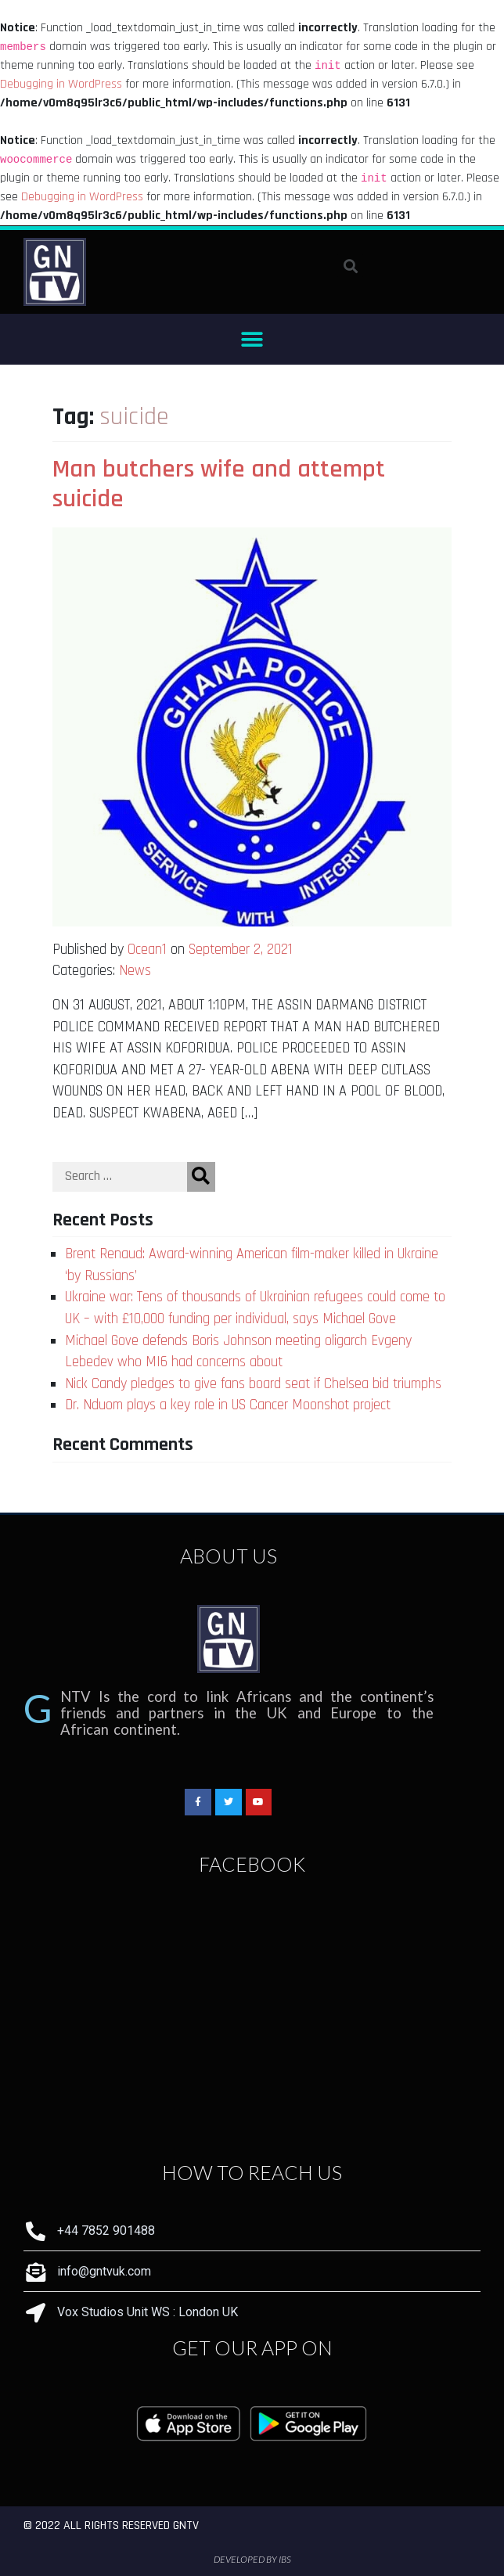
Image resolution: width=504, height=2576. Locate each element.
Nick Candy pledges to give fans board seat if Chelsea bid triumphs (253, 1384)
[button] (252, 339)
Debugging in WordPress (61, 84)
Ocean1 (147, 950)
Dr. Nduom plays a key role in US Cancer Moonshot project (228, 1405)
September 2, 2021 (241, 950)
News (135, 971)
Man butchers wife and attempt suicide (218, 484)
